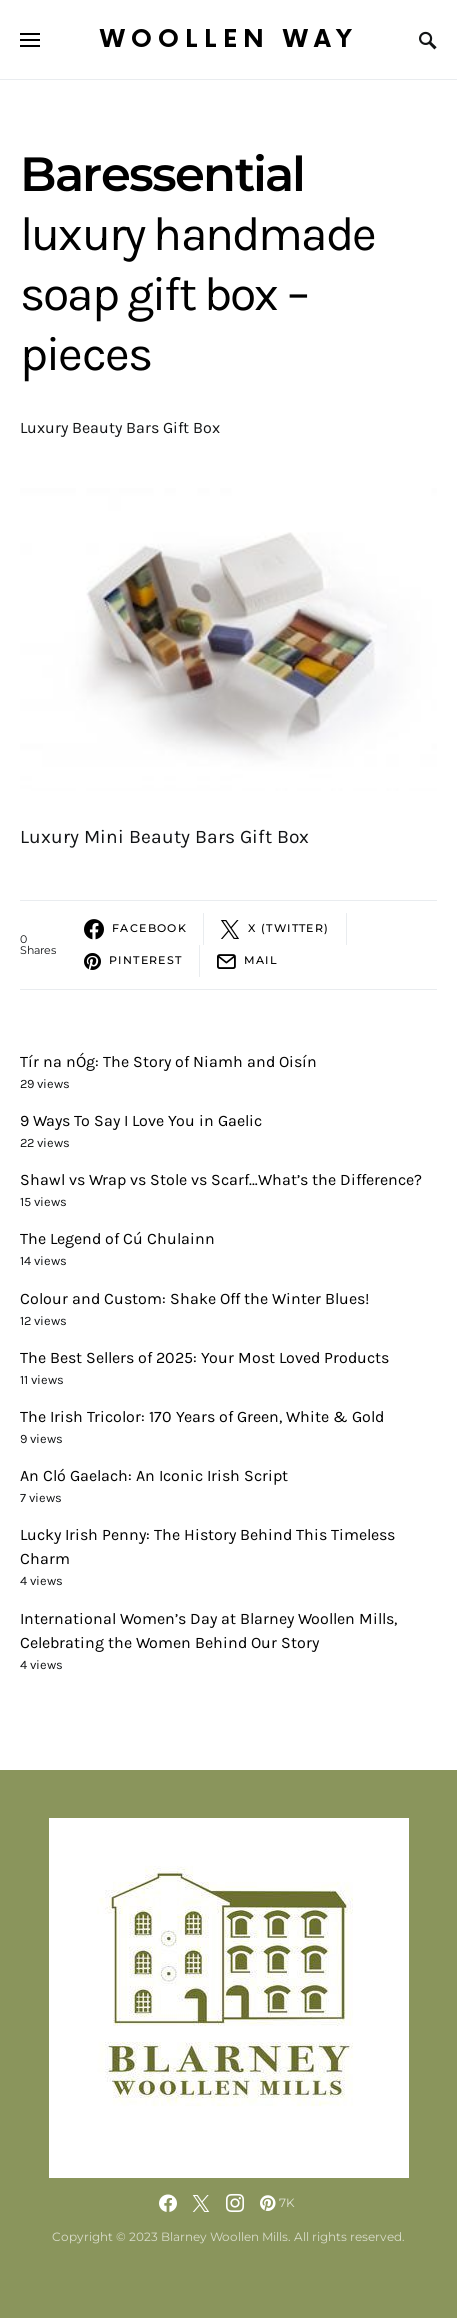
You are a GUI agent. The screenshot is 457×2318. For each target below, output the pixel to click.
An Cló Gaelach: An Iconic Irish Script (154, 1475)
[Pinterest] (277, 2203)
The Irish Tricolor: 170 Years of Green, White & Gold (202, 1416)
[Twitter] (201, 2203)
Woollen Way (229, 39)
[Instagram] (235, 2203)
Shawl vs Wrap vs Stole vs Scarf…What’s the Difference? (221, 1179)
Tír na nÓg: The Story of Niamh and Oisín (168, 1061)
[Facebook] (168, 2203)
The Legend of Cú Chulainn (117, 1238)
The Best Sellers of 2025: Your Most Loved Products (204, 1357)
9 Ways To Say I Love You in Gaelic (141, 1120)
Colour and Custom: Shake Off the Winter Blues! (194, 1298)
